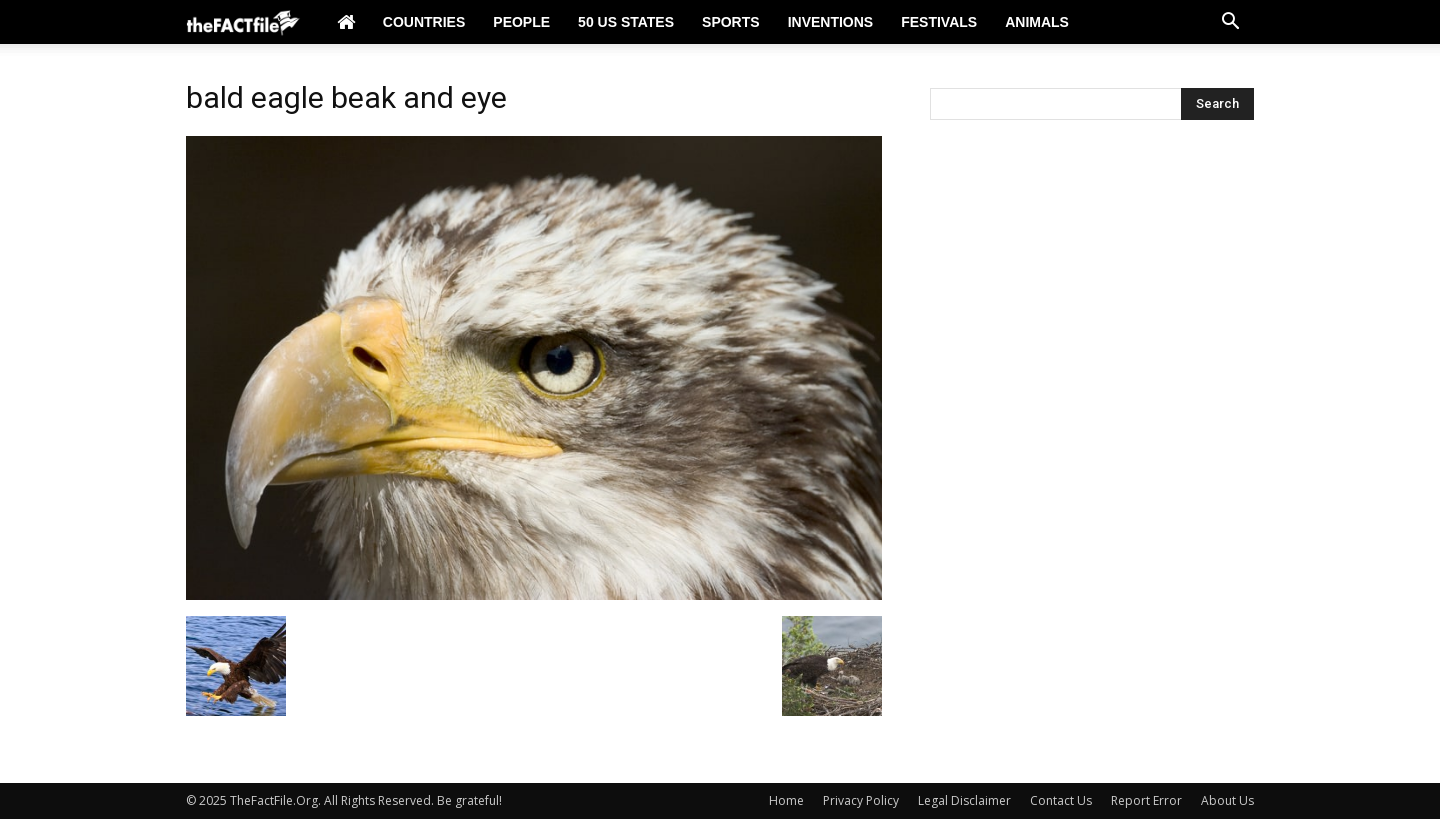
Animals (1037, 22)
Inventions (831, 22)
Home (786, 800)
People (521, 22)
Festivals (939, 22)
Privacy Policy (861, 800)
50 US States (626, 22)
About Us (1227, 800)
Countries (424, 22)
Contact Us (1061, 800)
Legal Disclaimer (964, 800)
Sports (731, 22)
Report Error (1146, 800)
